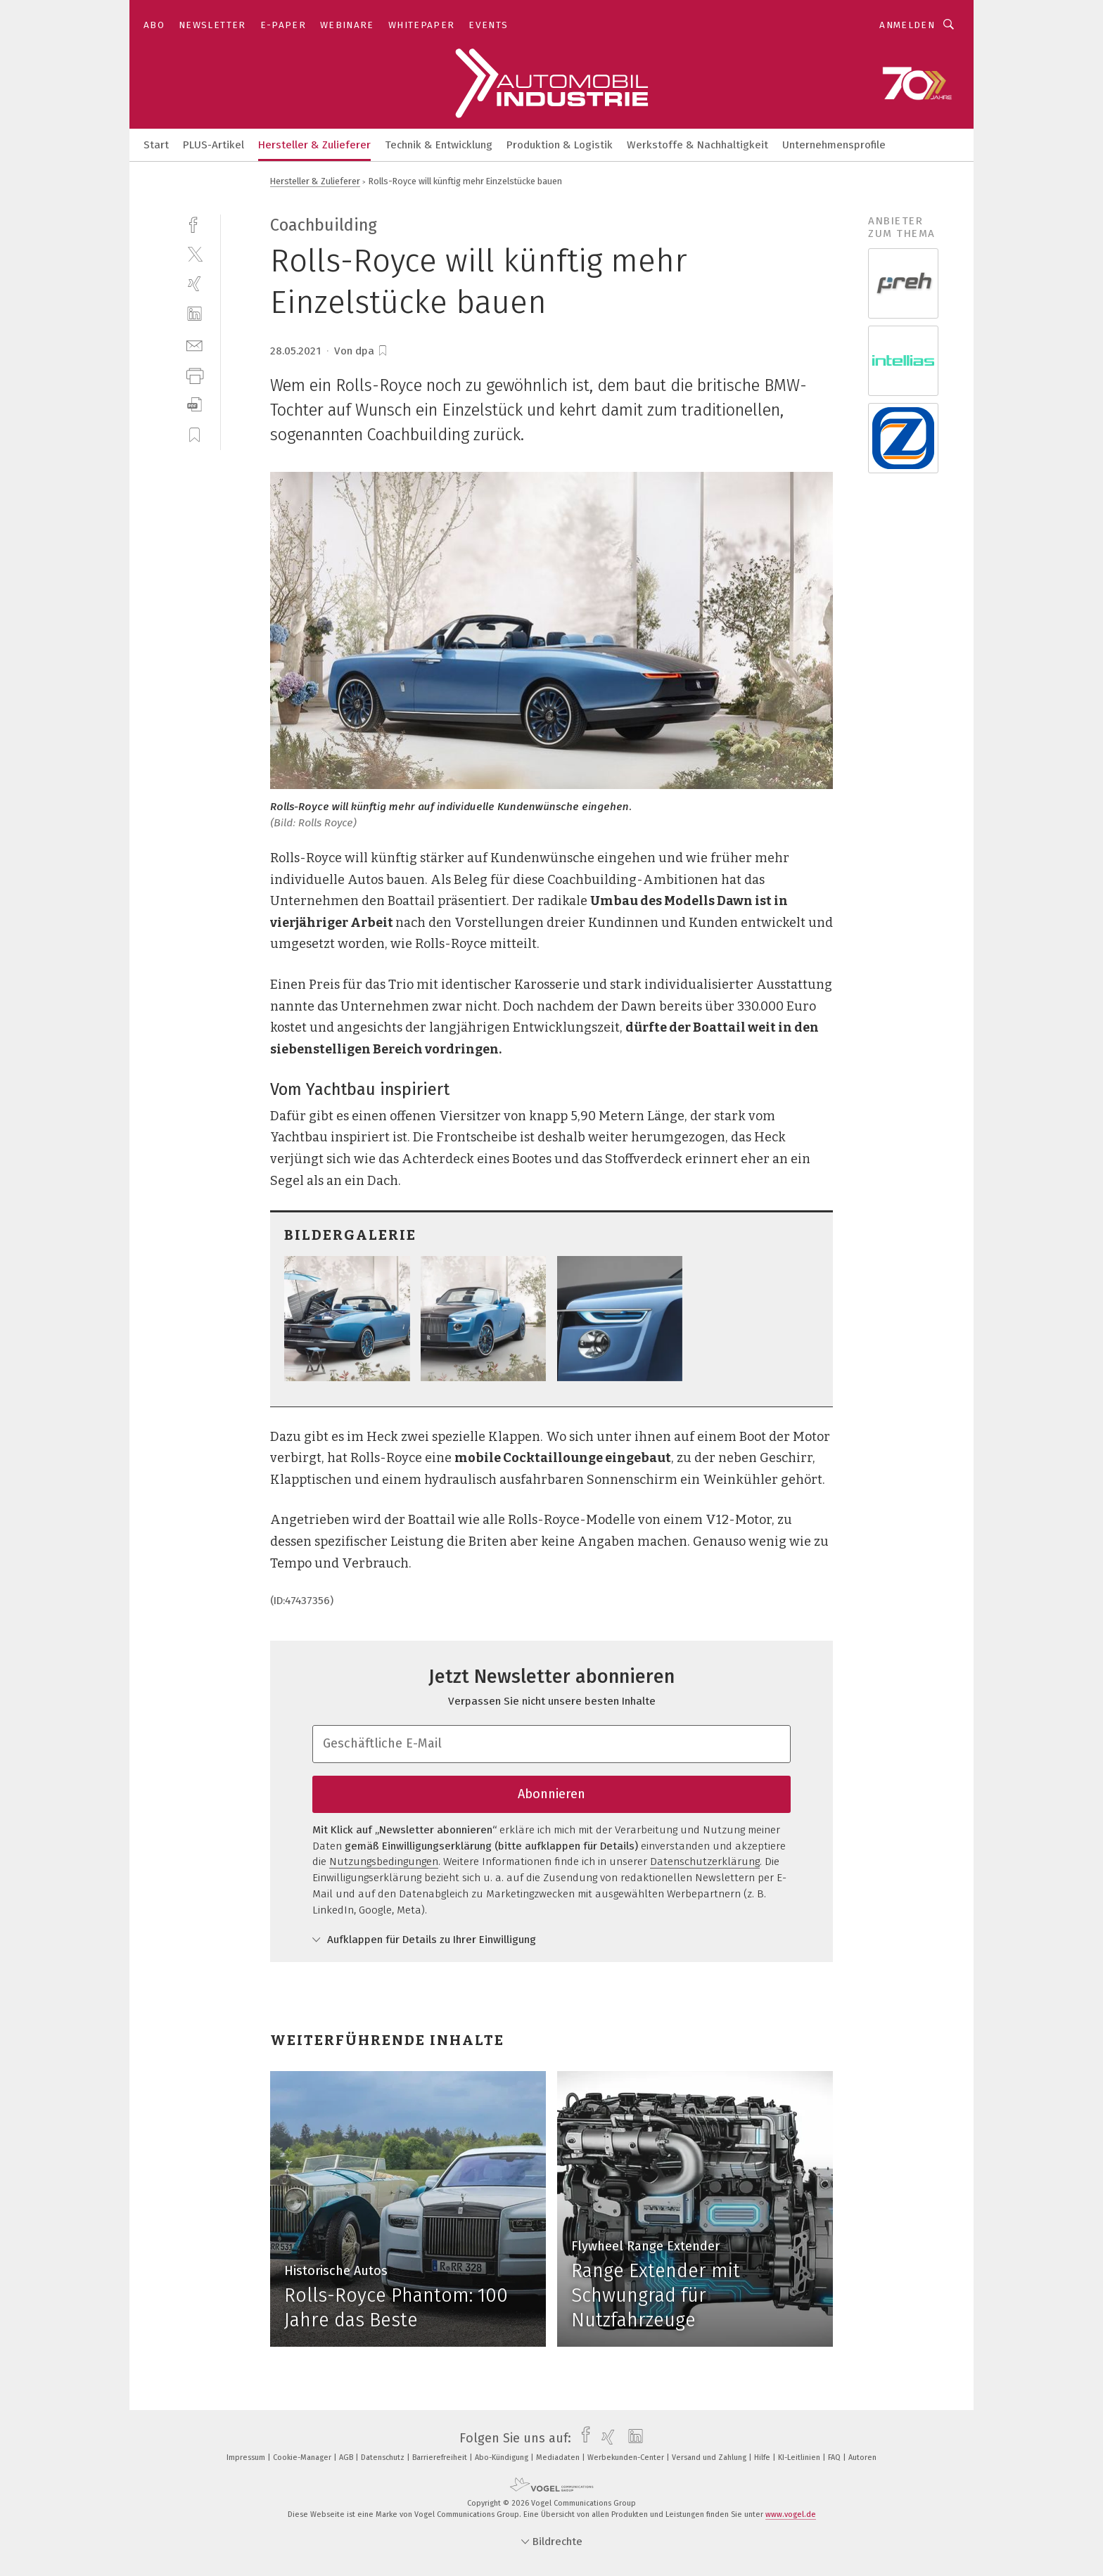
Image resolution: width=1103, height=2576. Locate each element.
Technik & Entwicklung (438, 145)
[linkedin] (194, 314)
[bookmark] (382, 351)
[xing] (194, 284)
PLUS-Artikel (213, 145)
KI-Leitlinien (800, 2457)
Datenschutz (384, 2457)
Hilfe (763, 2457)
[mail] (194, 344)
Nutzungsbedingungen (383, 1861)
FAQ (835, 2457)
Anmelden (907, 25)
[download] (194, 405)
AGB (347, 2457)
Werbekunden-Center (626, 2457)
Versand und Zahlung (710, 2457)
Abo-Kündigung (502, 2457)
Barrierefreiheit (440, 2457)
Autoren (862, 2457)
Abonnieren (551, 1794)
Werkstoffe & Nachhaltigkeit (697, 145)
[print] (194, 374)
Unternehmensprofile (834, 145)
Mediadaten (559, 2457)
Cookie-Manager (303, 2457)
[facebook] (194, 223)
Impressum (247, 2457)
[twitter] (194, 253)
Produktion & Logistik (559, 145)
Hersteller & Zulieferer (314, 145)
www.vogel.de (790, 2514)
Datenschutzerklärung (705, 1861)
